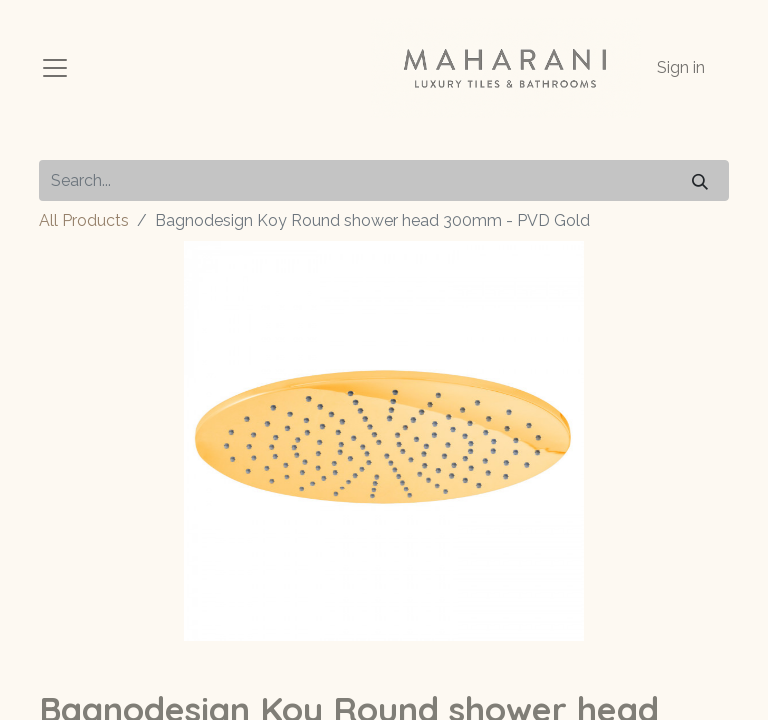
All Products (84, 220)
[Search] (700, 180)
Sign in (681, 67)
